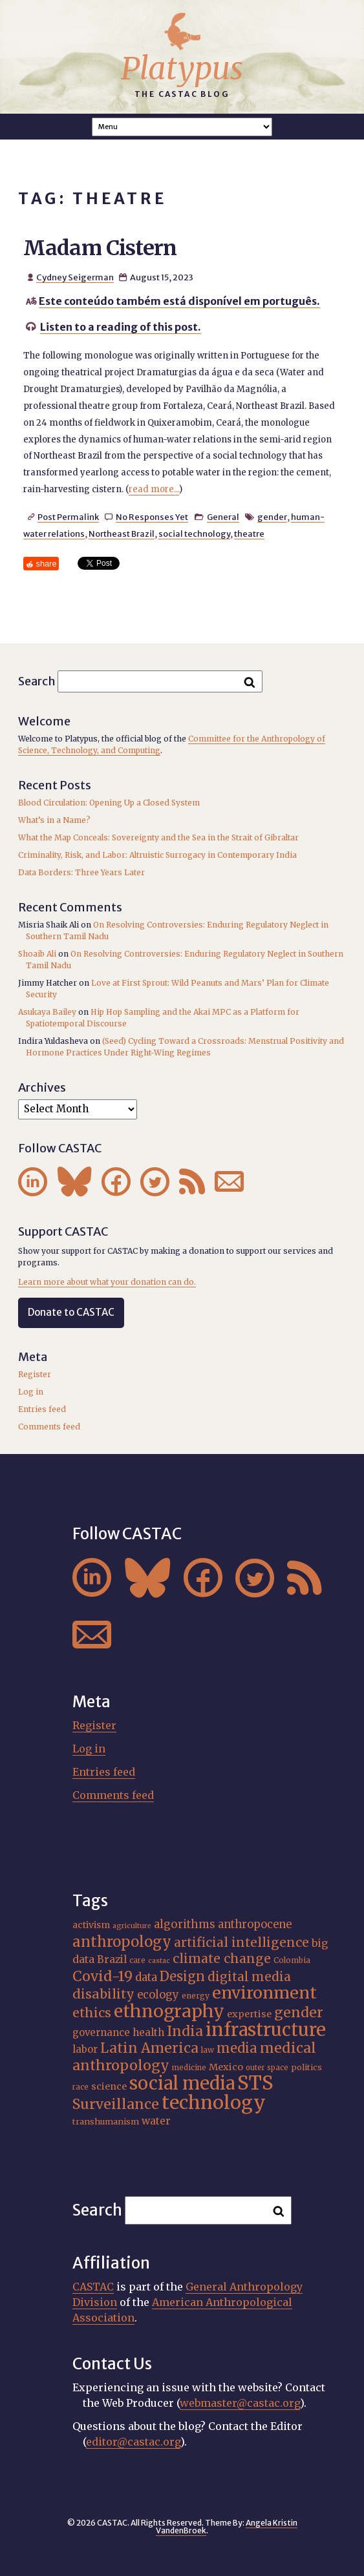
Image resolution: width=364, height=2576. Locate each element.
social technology (194, 533)
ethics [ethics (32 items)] (91, 2012)
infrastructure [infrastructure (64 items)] (266, 2030)
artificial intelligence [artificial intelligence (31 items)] (241, 1942)
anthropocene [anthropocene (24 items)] (255, 1924)
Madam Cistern (100, 248)
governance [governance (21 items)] (101, 2032)
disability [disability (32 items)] (103, 1994)
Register (34, 1374)
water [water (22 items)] (156, 2121)
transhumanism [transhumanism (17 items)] (105, 2121)
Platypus (182, 68)
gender (272, 517)
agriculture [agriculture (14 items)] (131, 1926)
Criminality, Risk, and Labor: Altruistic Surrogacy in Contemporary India (157, 855)
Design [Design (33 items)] (182, 1976)
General (223, 517)
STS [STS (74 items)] (255, 2083)
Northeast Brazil (122, 533)
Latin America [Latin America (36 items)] (149, 2048)
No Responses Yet (152, 517)
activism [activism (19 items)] (91, 1925)
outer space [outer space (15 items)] (267, 2067)
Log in (30, 1392)
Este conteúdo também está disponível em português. (179, 301)
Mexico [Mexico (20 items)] (226, 2067)
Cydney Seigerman (75, 277)
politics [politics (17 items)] (306, 2067)
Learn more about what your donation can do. (107, 1282)
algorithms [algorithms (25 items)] (184, 1924)
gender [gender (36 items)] (298, 2012)
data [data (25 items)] (146, 1977)
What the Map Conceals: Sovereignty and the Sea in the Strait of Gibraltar (158, 837)
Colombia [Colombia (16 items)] (291, 1960)
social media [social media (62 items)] (182, 2083)
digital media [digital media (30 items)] (249, 1976)
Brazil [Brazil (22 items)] (112, 1959)
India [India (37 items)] (185, 2031)
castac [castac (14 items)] (159, 1961)
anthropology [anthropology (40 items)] (121, 1942)
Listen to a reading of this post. (120, 326)
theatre (249, 533)
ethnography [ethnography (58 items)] (169, 2011)
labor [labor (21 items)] (85, 2049)
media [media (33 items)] (237, 2048)
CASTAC (93, 2286)
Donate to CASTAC (71, 1312)
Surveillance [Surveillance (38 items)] (115, 2104)
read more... (154, 489)
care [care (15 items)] (137, 1960)
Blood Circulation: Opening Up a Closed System (109, 802)
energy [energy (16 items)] (195, 1995)
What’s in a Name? (54, 820)
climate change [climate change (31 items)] (222, 1958)
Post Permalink (68, 517)
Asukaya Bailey (47, 1012)
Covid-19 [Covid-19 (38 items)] (102, 1976)
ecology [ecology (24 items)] (158, 1995)
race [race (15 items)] (80, 2087)
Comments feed (49, 1426)
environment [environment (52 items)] (264, 1992)
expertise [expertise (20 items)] (249, 2014)
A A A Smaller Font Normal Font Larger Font (182, 127)
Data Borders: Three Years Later (81, 872)
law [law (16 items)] (207, 2050)
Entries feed (42, 1409)
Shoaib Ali (37, 954)
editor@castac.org (133, 2441)
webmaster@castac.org (240, 2402)
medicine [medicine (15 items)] (189, 2067)
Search (37, 681)
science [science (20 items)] (109, 2086)
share (46, 563)
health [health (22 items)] (148, 2032)
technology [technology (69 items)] (214, 2102)
